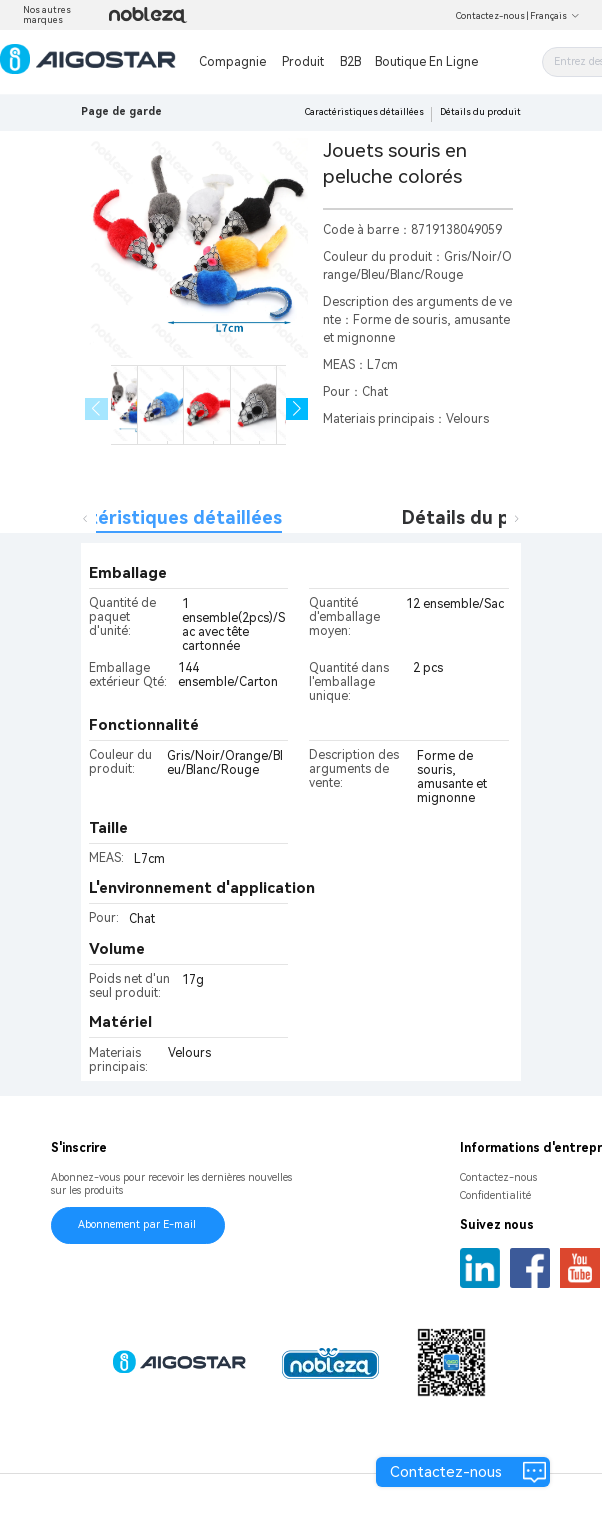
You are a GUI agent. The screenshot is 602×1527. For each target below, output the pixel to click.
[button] (297, 409)
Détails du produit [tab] (483, 517)
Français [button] (555, 16)
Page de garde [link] (121, 111)
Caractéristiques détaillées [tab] (160, 517)
